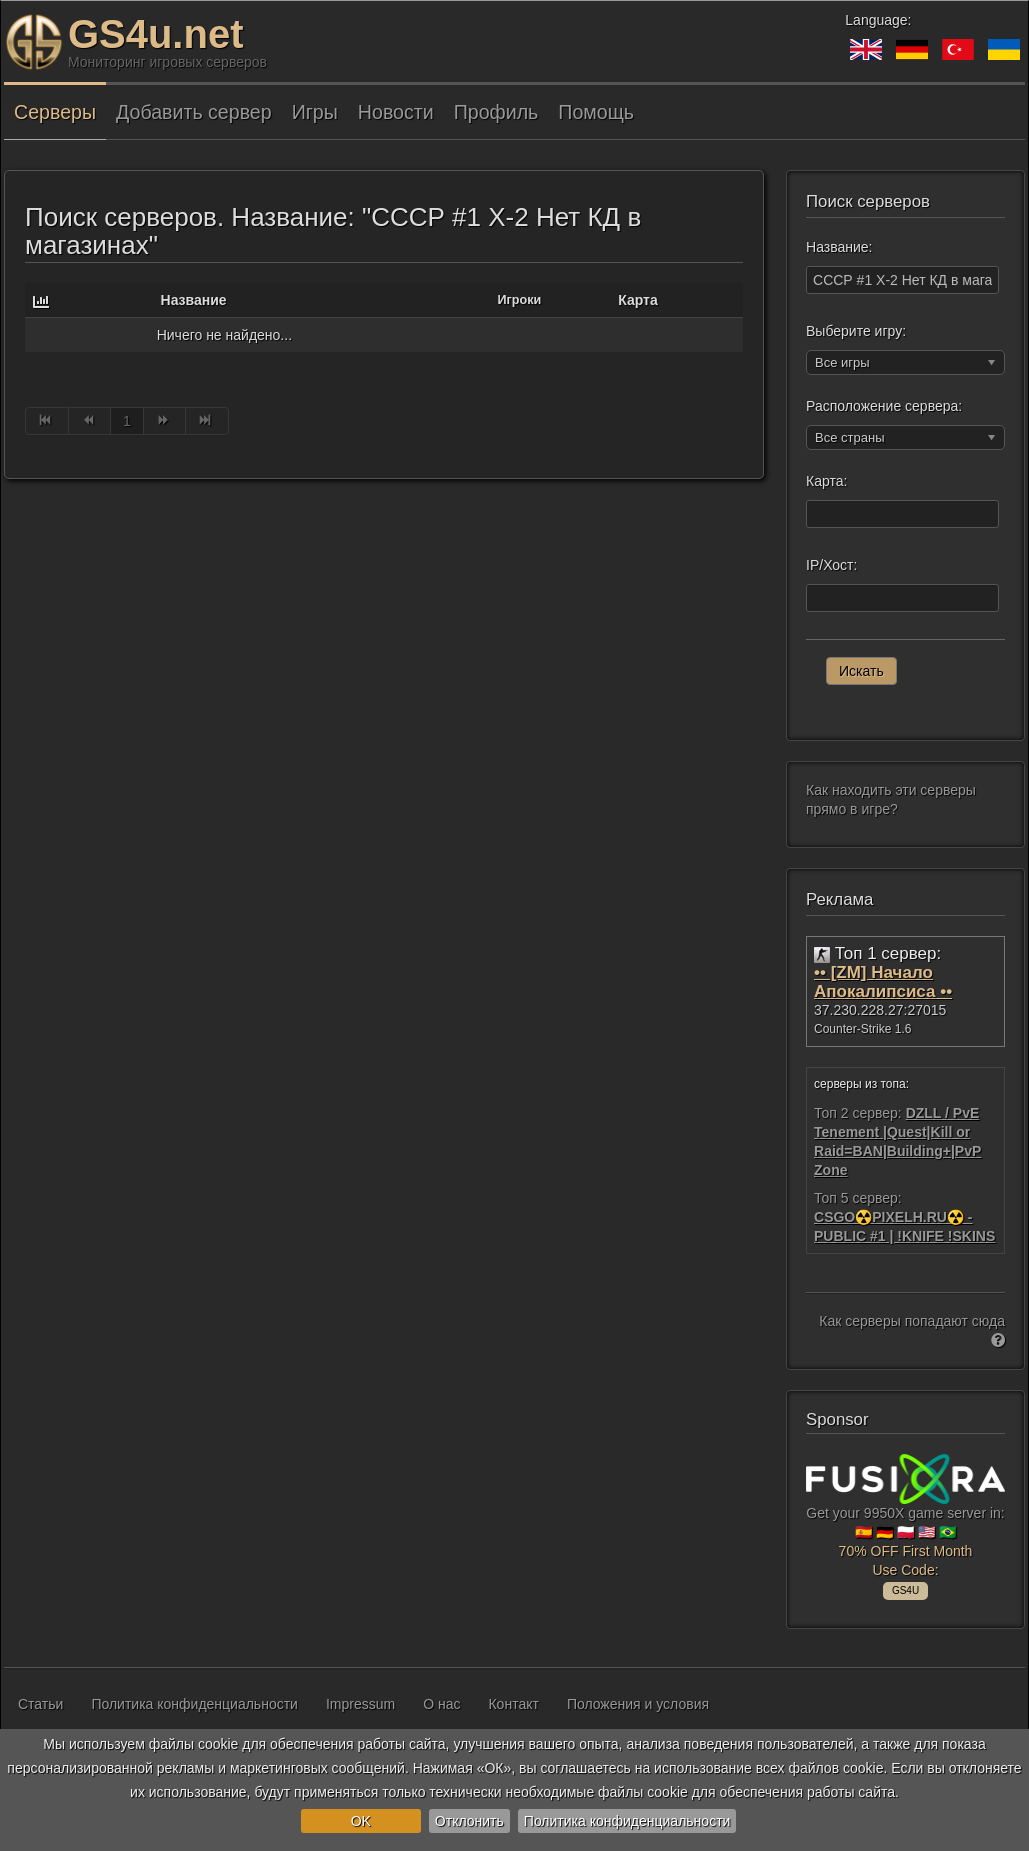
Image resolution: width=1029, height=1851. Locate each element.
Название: (839, 247)
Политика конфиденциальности (627, 1821)
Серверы (55, 112)
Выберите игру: (856, 331)
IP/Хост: (831, 565)
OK (361, 1821)
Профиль (496, 112)
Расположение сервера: (884, 406)
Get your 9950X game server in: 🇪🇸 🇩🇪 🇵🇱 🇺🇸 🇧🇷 (905, 1524)
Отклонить (469, 1821)
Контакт (513, 1704)
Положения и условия (638, 1704)
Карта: (826, 481)
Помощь (596, 112)
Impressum (360, 1704)
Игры (315, 112)
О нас (441, 1704)
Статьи (40, 1704)
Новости (396, 112)
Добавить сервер (194, 112)
